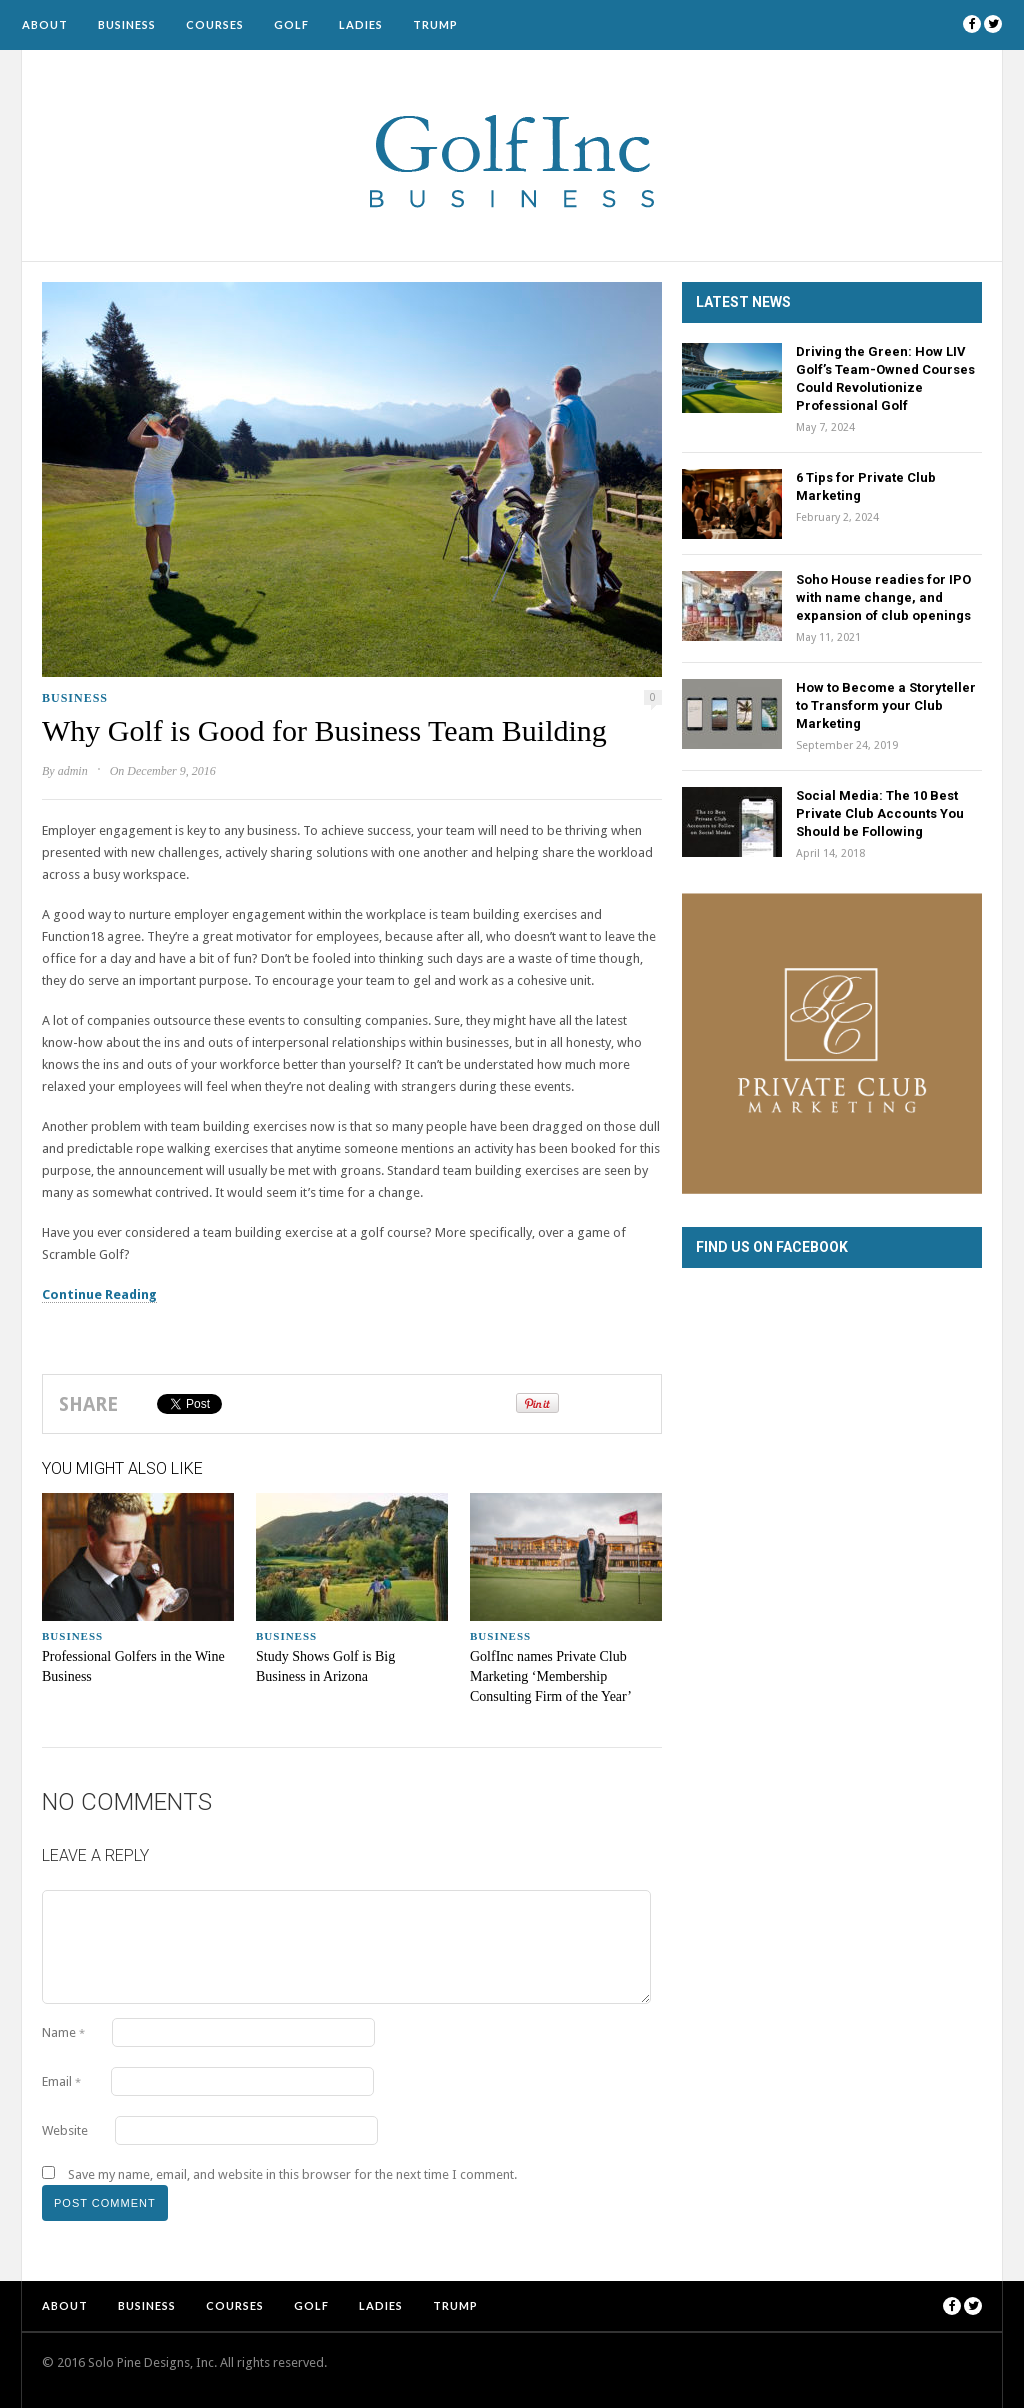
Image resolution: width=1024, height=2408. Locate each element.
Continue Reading (99, 1294)
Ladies (361, 24)
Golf (291, 24)
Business (127, 24)
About (45, 24)
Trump (435, 24)
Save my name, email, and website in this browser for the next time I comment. (292, 2174)
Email (61, 2081)
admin (73, 771)
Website (65, 2130)
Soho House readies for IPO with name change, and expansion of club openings (883, 597)
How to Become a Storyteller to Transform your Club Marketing (886, 705)
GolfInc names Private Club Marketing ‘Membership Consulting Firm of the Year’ (551, 1676)
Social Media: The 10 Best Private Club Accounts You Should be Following (880, 813)
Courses (215, 24)
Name (63, 2032)
